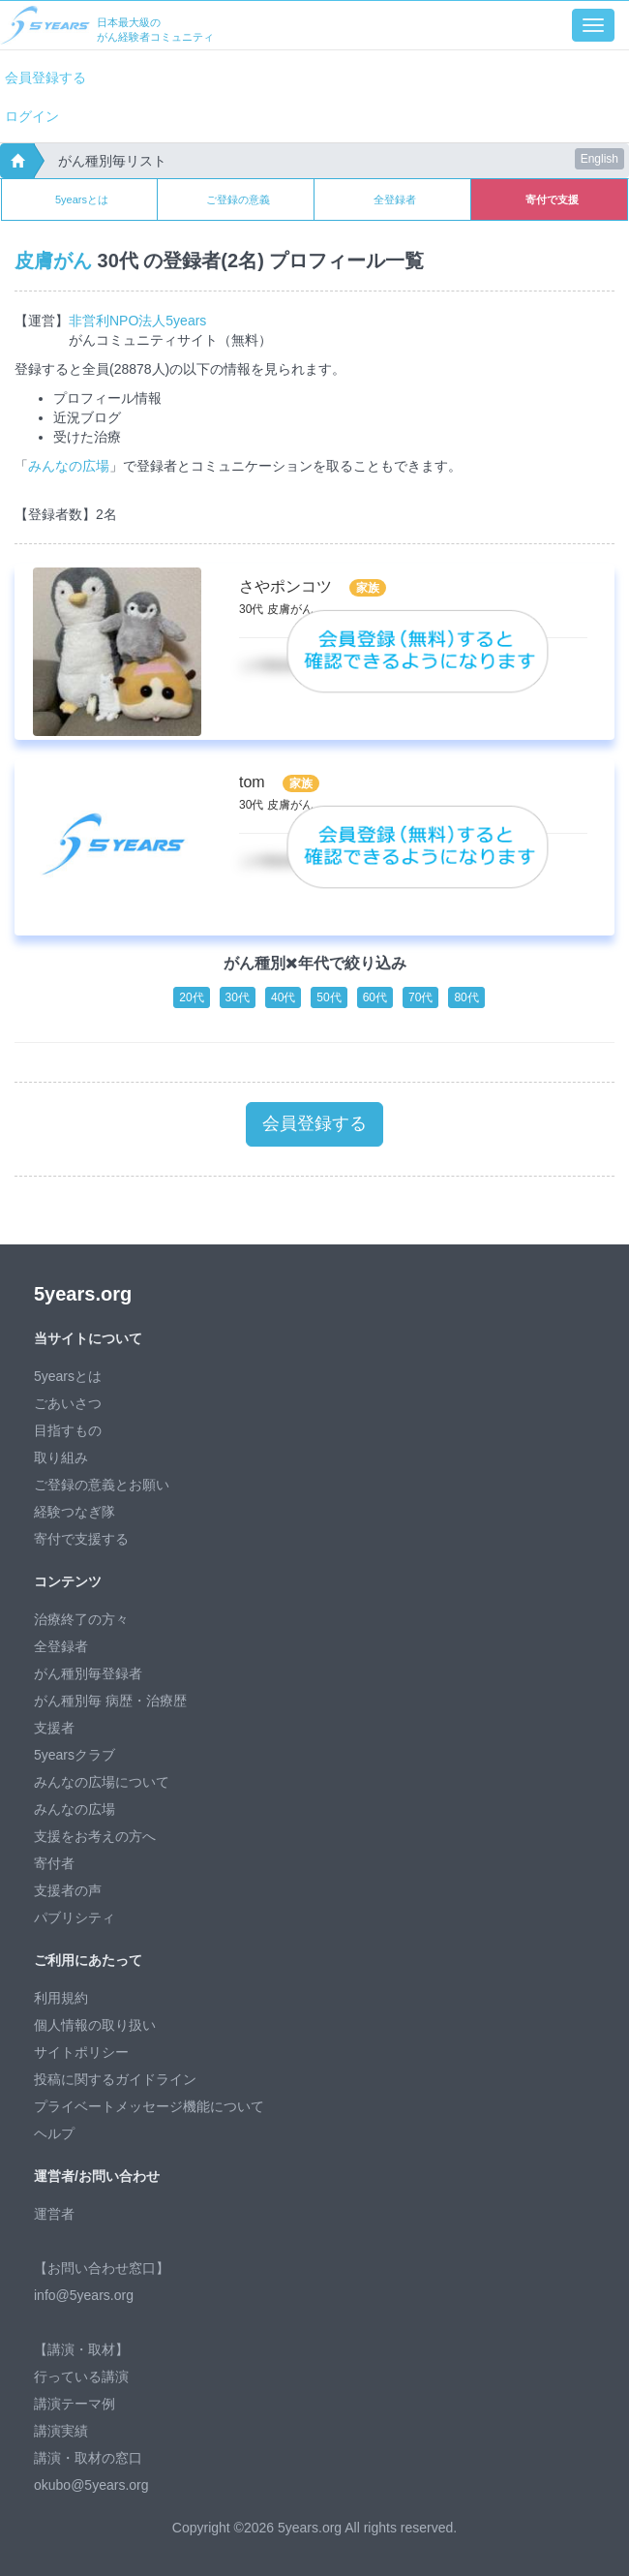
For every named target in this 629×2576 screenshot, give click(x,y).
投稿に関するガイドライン (115, 2079)
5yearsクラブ (74, 1755)
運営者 (54, 2214)
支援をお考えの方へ (95, 1836)
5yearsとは (81, 199)
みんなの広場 (68, 466)
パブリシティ (74, 1917)
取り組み (61, 1457)
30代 (237, 997)
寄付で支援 (552, 199)
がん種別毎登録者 (88, 1673)
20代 (191, 997)
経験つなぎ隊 (74, 1511)
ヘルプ (54, 2133)
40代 (283, 997)
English (599, 159)
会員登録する (45, 77)
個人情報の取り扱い (95, 2025)
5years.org (83, 1293)
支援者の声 (68, 1890)
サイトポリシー (81, 2052)
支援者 (54, 1727)
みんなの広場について (101, 1782)
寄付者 (54, 1863)
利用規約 (61, 1998)
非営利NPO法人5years (137, 320)
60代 (375, 997)
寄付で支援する (81, 1539)
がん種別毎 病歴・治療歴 (110, 1700)
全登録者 (395, 199)
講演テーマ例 (74, 2403)
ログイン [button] (32, 116)
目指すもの (68, 1430)
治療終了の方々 (81, 1619)
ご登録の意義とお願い (101, 1484)
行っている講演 (81, 2376)
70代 (420, 997)
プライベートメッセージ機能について (149, 2106)
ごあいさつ (68, 1403)
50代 (328, 997)
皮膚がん (53, 260)
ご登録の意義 (238, 199)
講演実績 (61, 2430)
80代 (466, 997)
